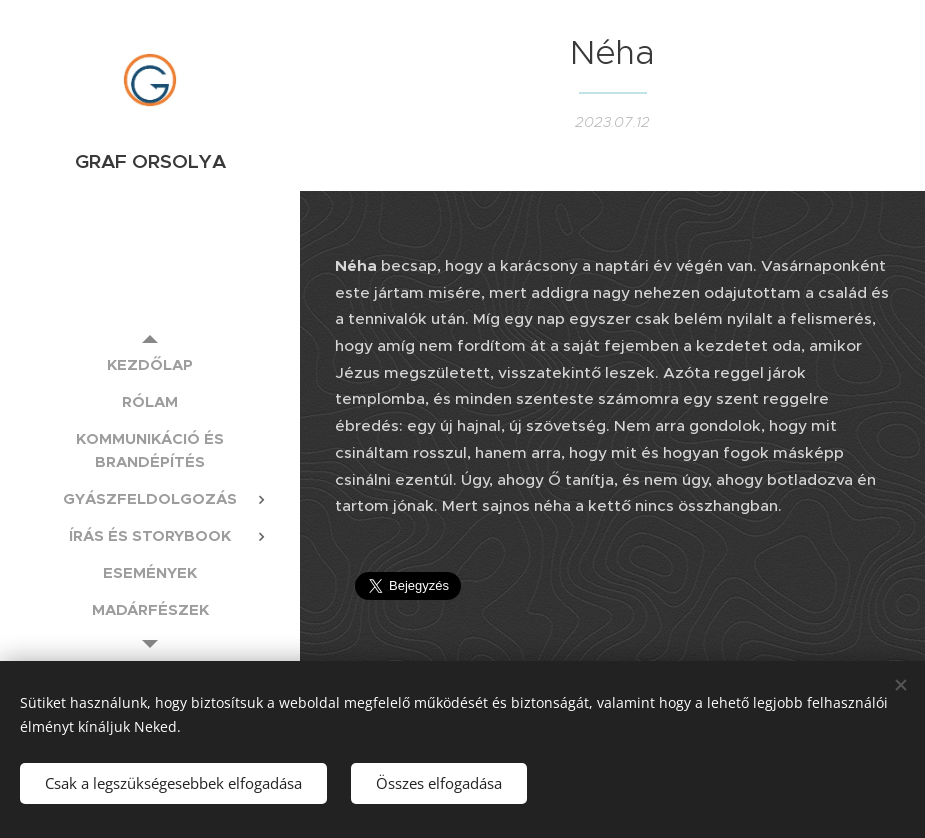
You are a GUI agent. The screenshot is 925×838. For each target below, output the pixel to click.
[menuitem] (150, 364)
